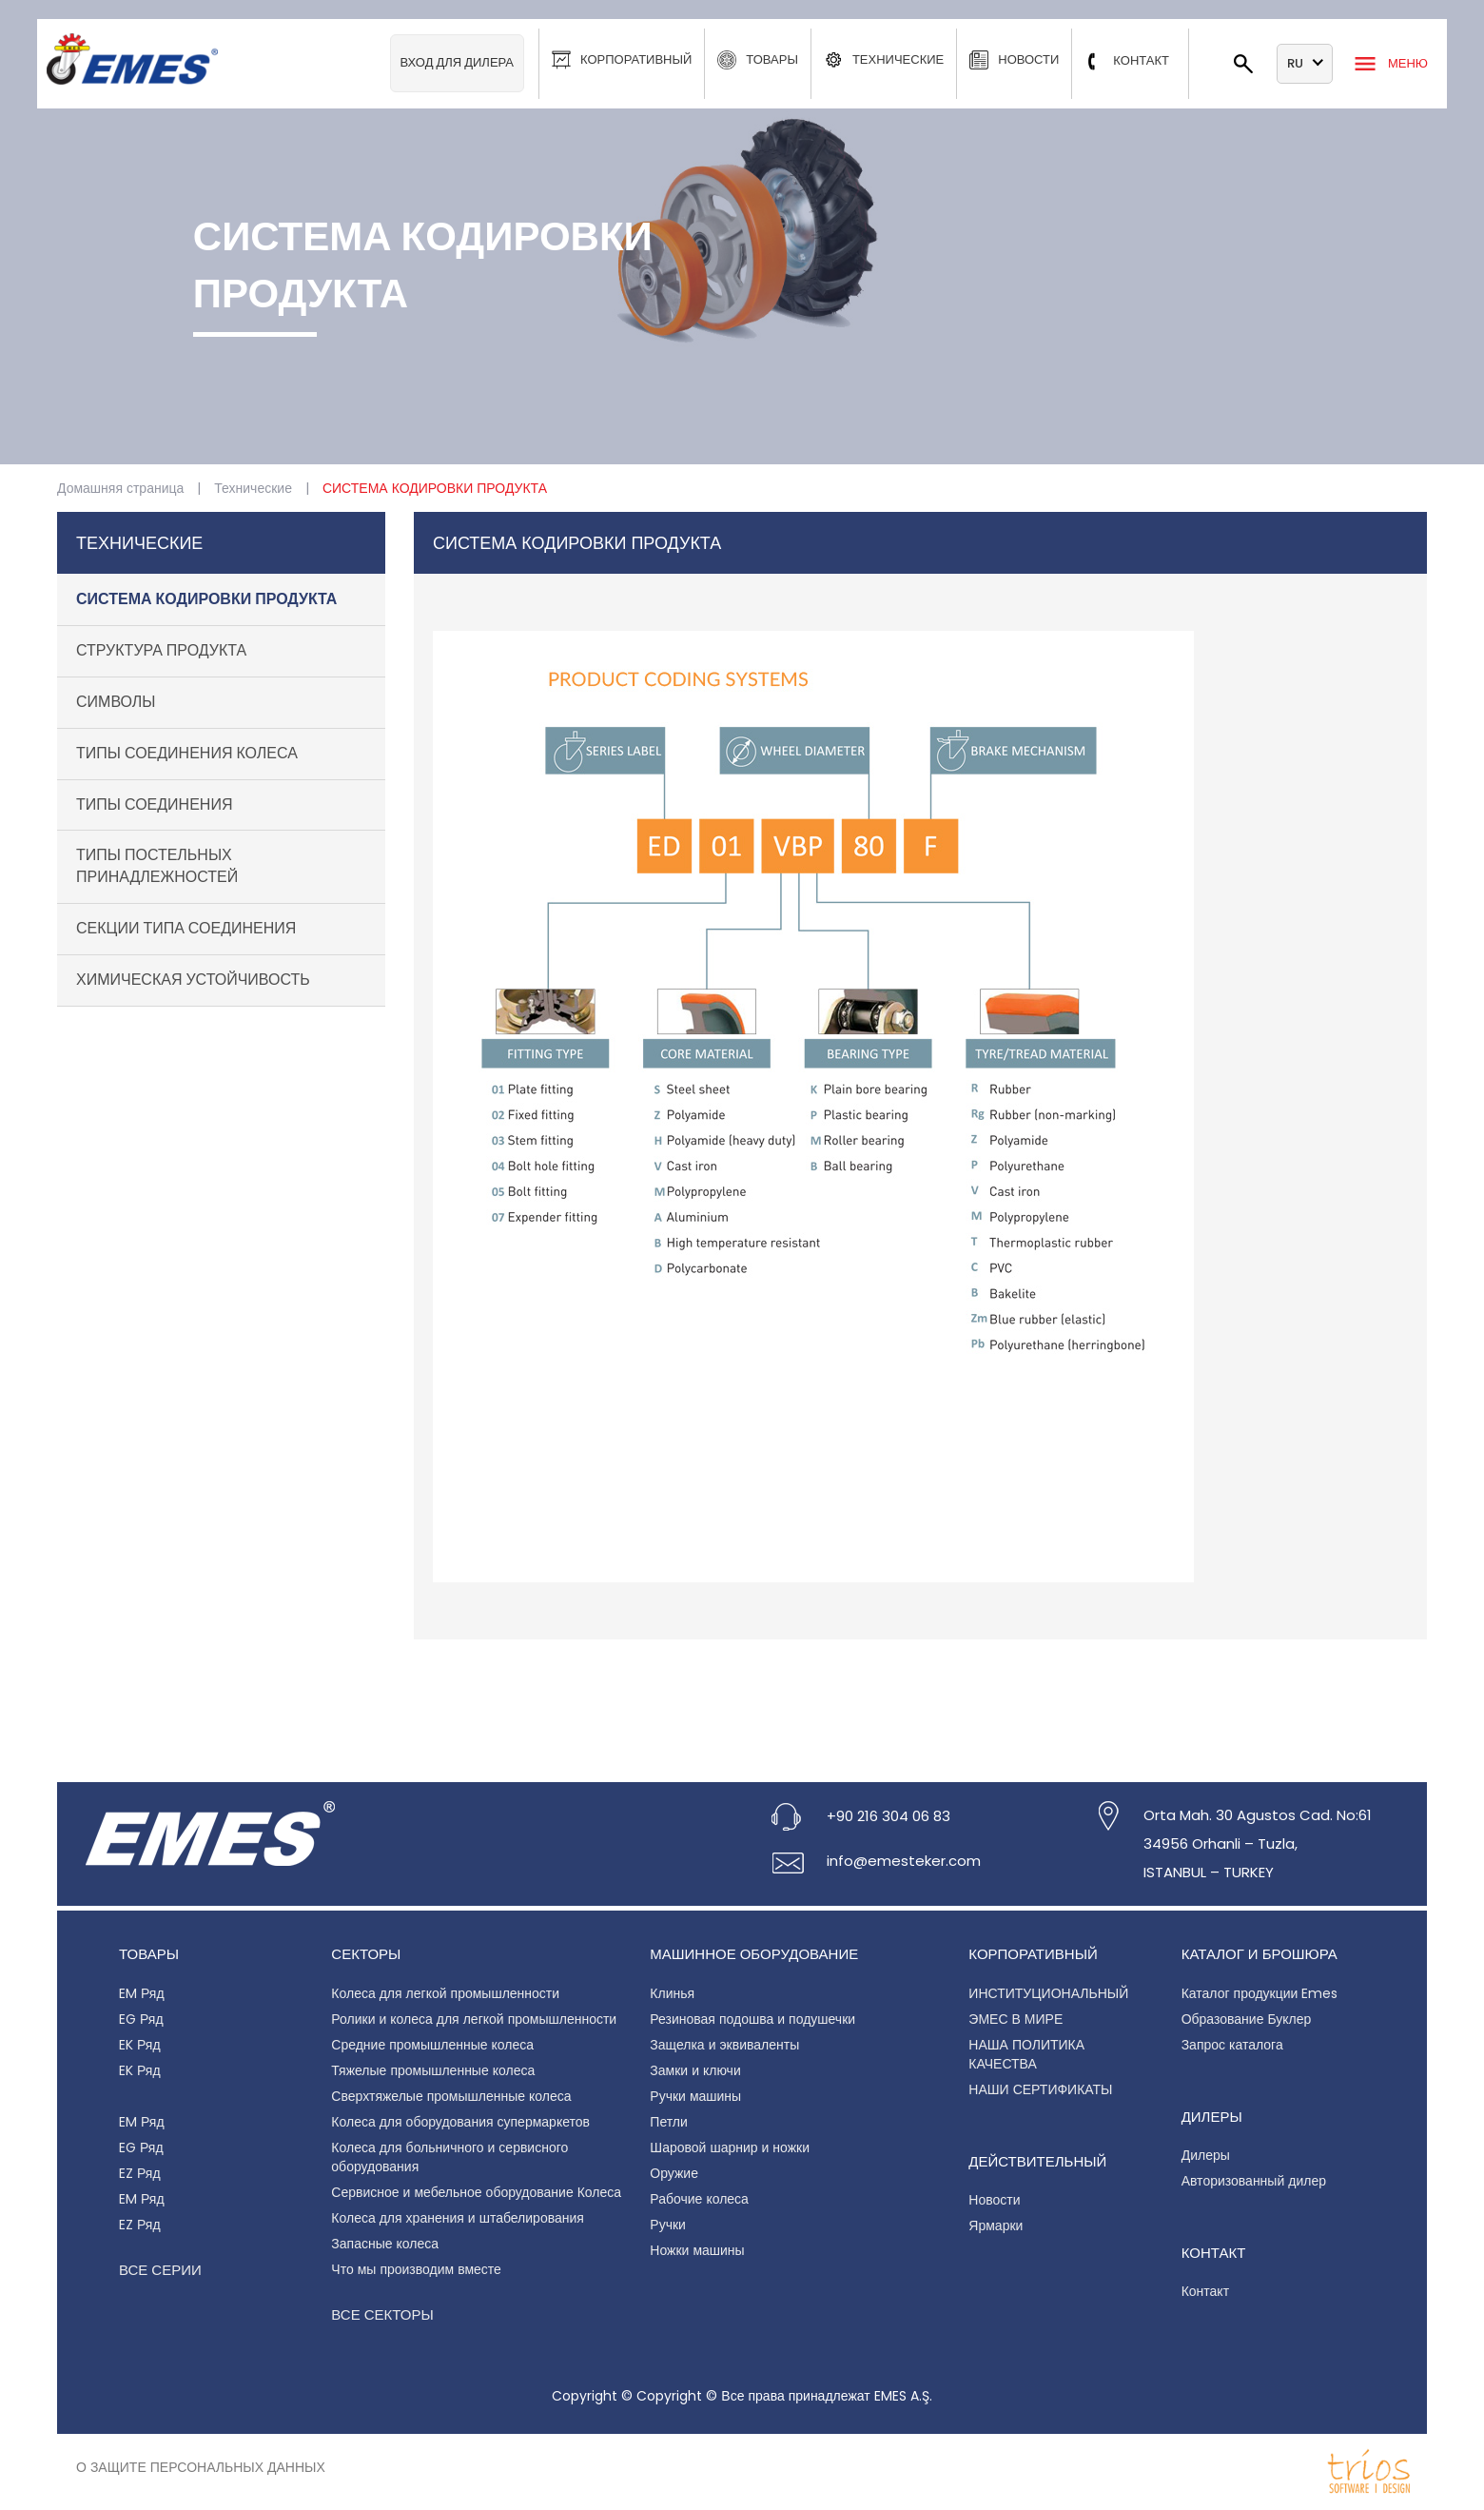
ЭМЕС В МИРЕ (1015, 2019)
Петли (668, 2121)
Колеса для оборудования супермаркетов (460, 2121)
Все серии (160, 2270)
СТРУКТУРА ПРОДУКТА (161, 650)
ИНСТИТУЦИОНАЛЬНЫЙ (1048, 1993)
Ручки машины (695, 2096)
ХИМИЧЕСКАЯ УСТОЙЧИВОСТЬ (193, 979)
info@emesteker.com (904, 1861)
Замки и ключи (695, 2070)
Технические (253, 488)
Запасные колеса (385, 2243)
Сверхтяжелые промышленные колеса (451, 2096)
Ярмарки (995, 2225)
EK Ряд (140, 2044)
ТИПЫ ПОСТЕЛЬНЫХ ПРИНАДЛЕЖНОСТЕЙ (157, 866)
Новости (994, 2199)
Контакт (1205, 2291)
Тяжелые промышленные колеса (433, 2070)
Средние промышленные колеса (432, 2044)
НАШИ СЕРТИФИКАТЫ (1040, 2089)
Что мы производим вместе (416, 2269)
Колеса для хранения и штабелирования (457, 2217)
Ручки (668, 2224)
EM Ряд (142, 1993)
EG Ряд (141, 2019)
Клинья (672, 1993)
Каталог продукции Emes (1259, 1993)
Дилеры (1205, 2155)
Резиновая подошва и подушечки (752, 2019)
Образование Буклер (1246, 2019)
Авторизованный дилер (1253, 2180)
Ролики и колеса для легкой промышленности (473, 2019)
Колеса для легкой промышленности (445, 1993)
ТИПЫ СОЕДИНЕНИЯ (154, 804)
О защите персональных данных (200, 2467)
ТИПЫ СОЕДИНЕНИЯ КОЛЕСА (187, 753)
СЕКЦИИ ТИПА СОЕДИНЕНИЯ (186, 928)
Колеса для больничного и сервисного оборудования (449, 2157)
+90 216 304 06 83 (888, 1816)
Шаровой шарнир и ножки (730, 2147)
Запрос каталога (1232, 2044)
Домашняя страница (120, 488)
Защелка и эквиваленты (724, 2044)
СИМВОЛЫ (115, 702)
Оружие (674, 2173)
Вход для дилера (457, 62)
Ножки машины (697, 2250)
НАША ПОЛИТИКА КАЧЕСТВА (1026, 2054)
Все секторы (382, 2314)
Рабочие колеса (699, 2198)
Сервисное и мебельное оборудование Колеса (476, 2192)
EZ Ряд (140, 2173)
